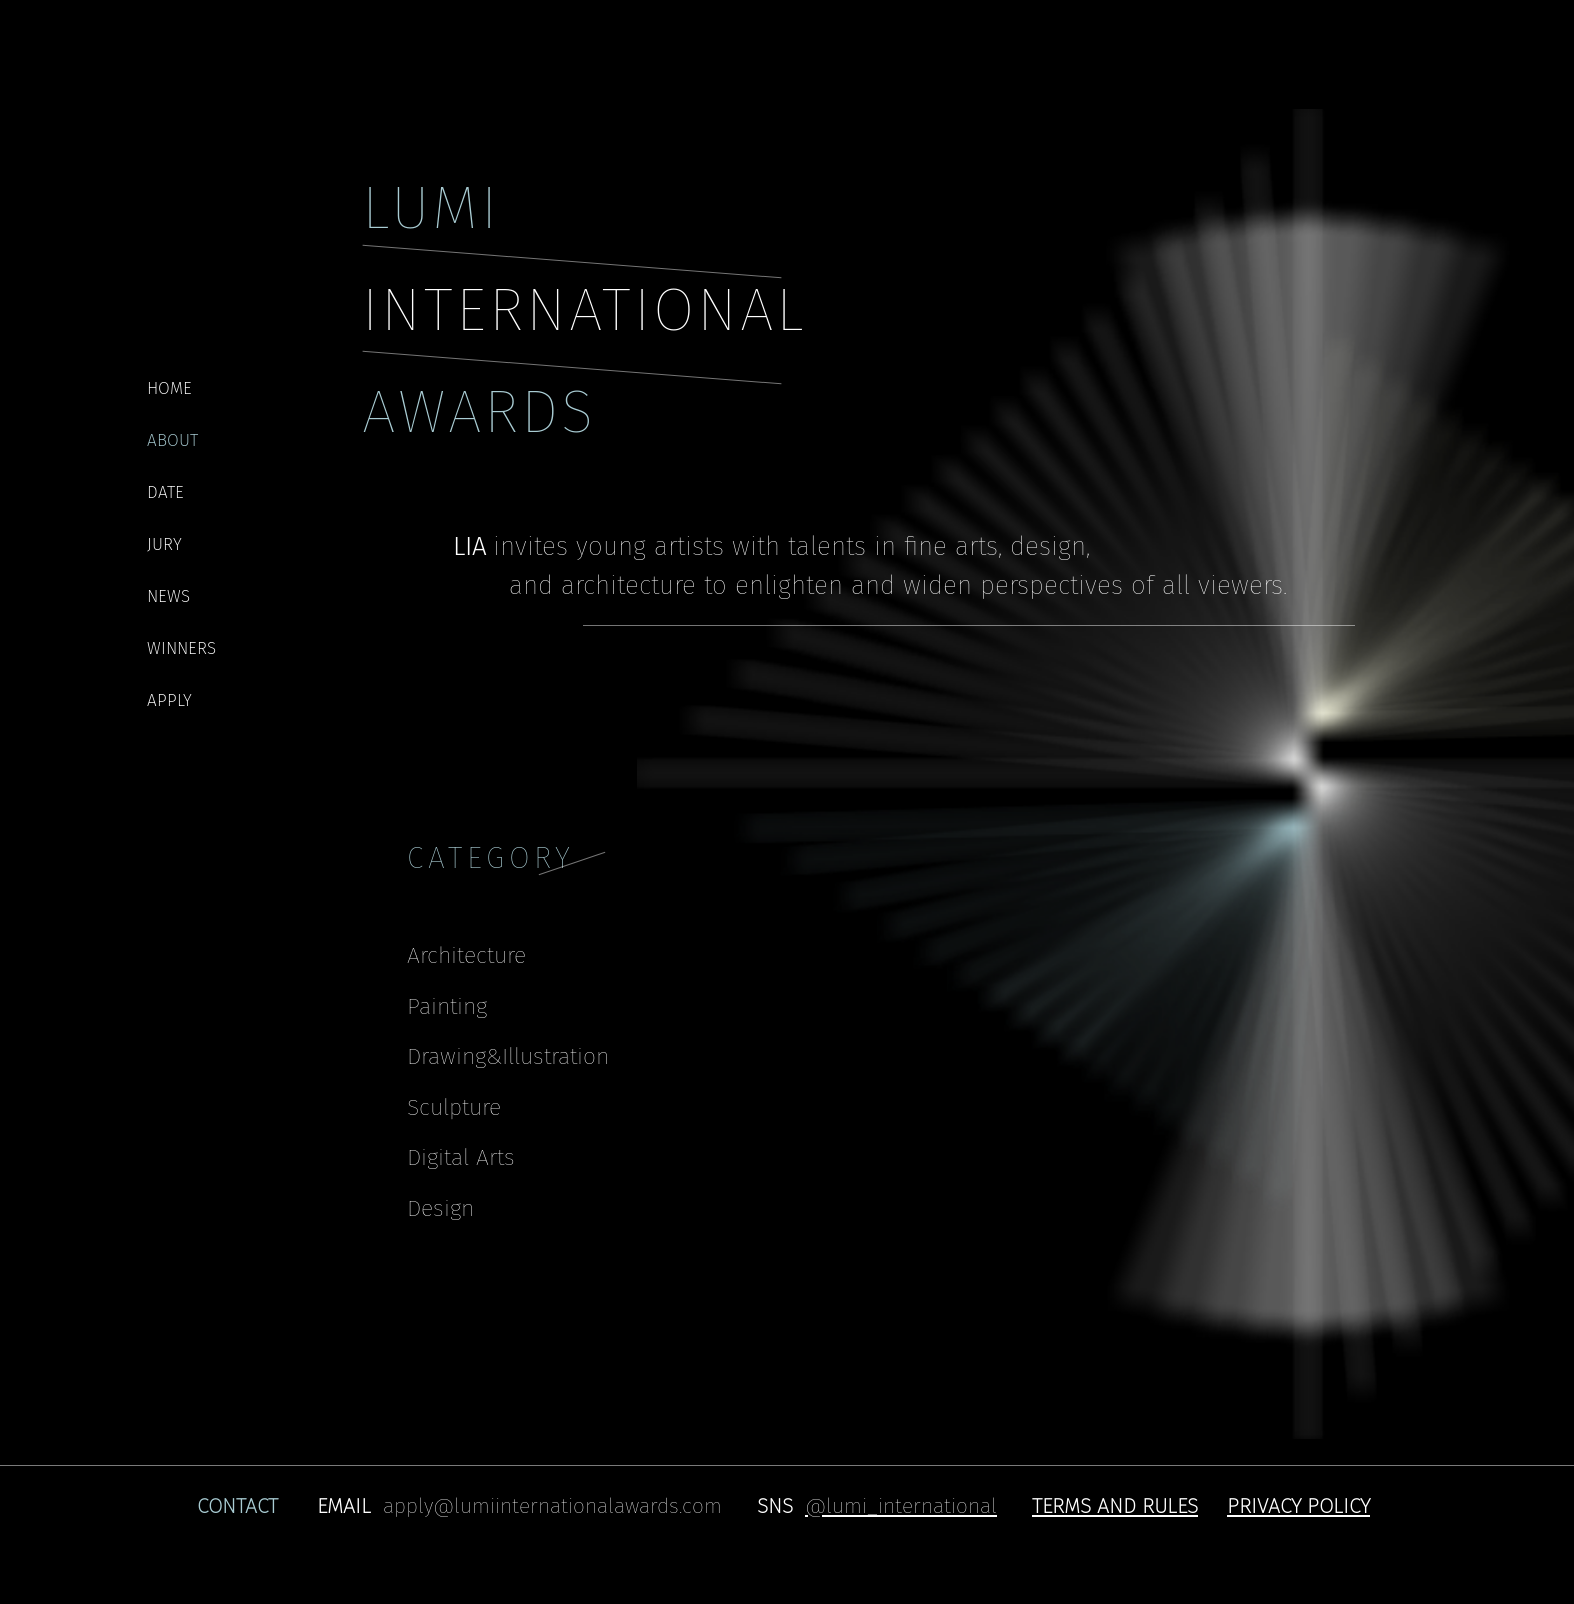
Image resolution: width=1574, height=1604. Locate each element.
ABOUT (172, 440)
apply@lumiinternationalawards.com (552, 1506)
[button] (1115, 1505)
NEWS (168, 596)
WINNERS (181, 648)
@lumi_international (901, 1506)
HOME (169, 388)
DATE (165, 492)
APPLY (169, 700)
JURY (164, 544)
